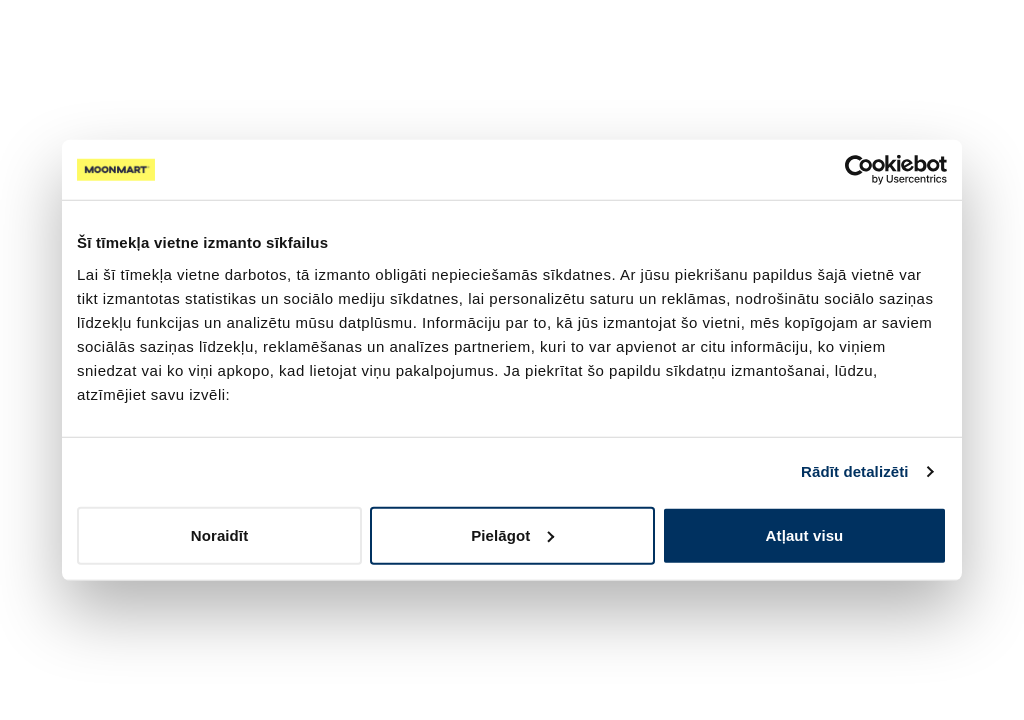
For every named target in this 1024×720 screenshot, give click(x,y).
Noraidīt (219, 534)
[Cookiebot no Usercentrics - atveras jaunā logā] (859, 170)
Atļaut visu (805, 534)
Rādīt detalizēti (854, 471)
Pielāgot (512, 534)
